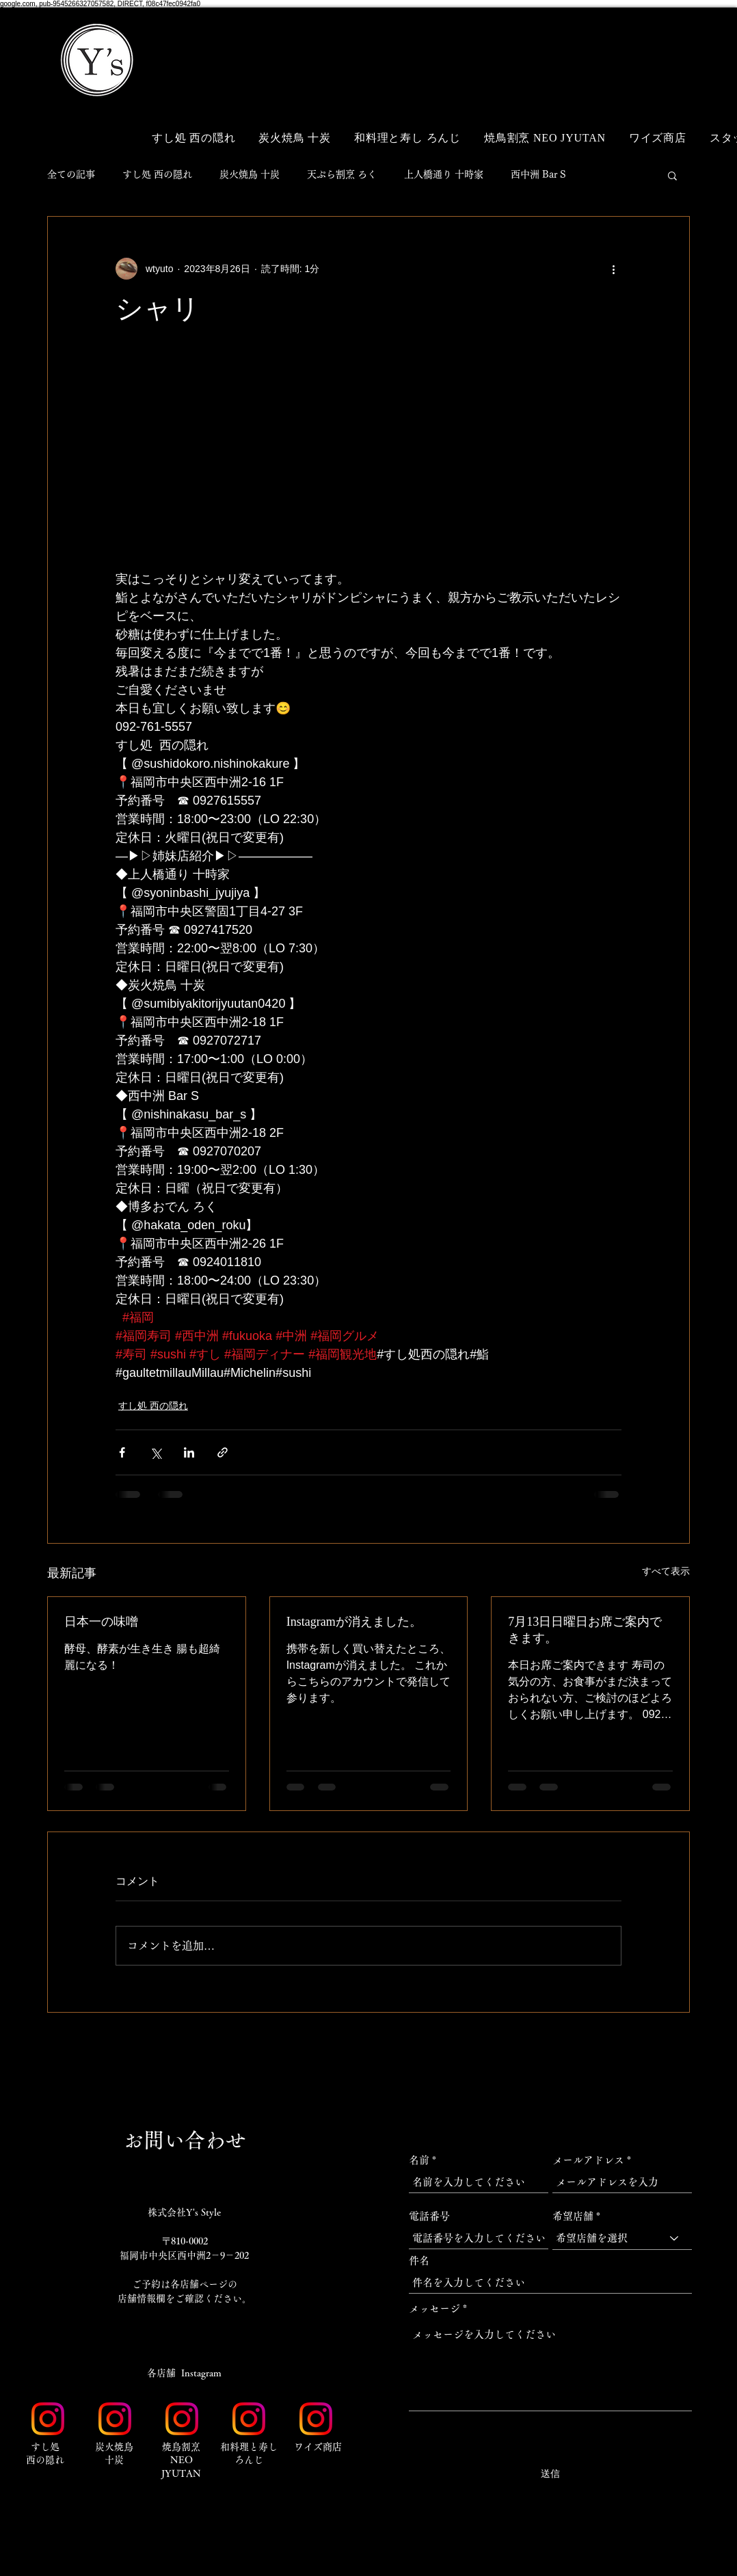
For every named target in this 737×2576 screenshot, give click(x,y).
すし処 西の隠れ (157, 174)
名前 (419, 2160)
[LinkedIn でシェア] (189, 1452)
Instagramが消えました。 (354, 1621)
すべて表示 (666, 1571)
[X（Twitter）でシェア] (155, 1452)
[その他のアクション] (613, 268)
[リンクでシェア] (222, 1452)
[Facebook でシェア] (122, 1452)
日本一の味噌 (101, 1621)
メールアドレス (588, 2160)
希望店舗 (572, 2216)
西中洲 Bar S (538, 174)
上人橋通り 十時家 (443, 174)
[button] (662, 39)
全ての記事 (71, 174)
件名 (419, 2260)
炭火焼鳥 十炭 (249, 174)
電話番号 (429, 2216)
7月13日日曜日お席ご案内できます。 (585, 1630)
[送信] (550, 2474)
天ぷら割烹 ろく (342, 174)
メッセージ (434, 2308)
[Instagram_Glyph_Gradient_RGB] (47, 2418)
